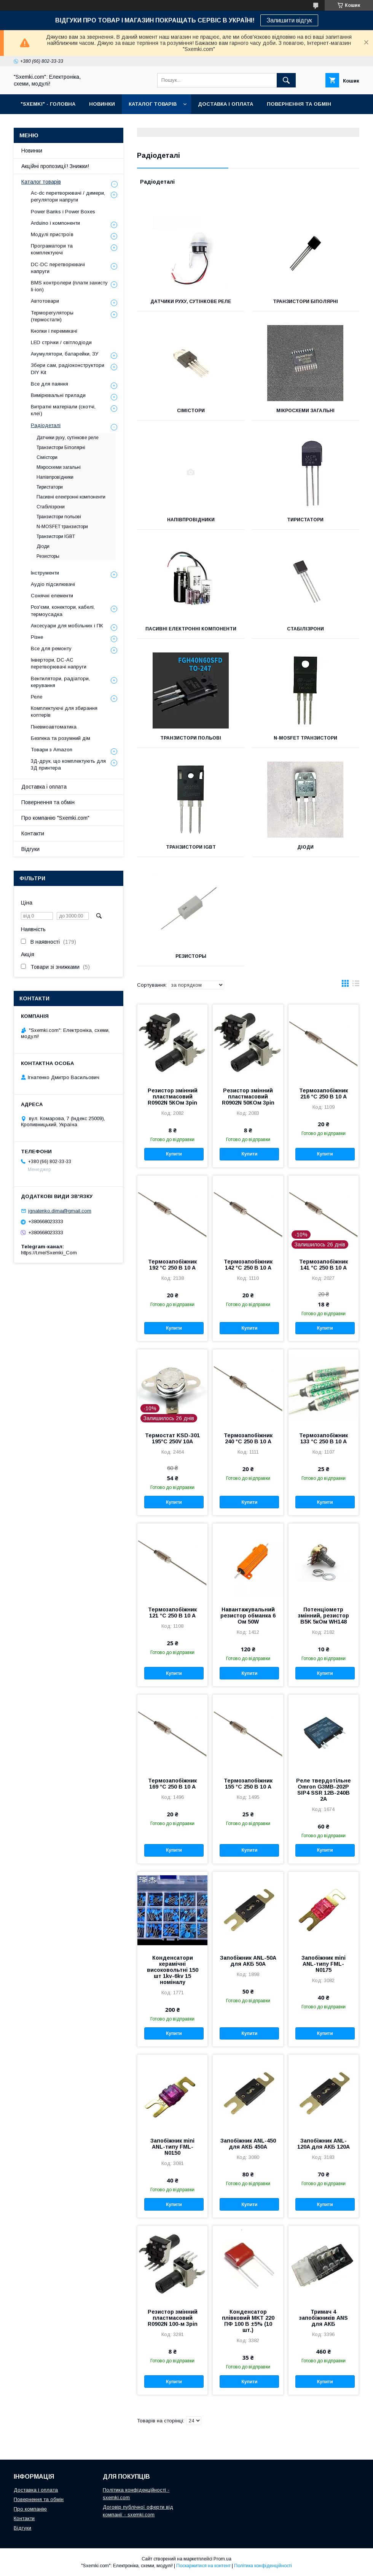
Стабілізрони (305, 629)
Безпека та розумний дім (60, 738)
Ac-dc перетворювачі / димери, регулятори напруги (68, 196)
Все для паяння (49, 384)
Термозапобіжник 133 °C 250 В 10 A (323, 1438)
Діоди (305, 847)
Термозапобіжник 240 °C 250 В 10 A (248, 1438)
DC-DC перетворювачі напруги (58, 268)
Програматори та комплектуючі (52, 249)
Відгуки (30, 849)
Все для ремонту (51, 648)
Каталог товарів (41, 182)
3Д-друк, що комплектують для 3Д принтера (68, 764)
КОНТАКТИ (72, 124)
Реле (36, 697)
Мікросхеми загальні (305, 410)
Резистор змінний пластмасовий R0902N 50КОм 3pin (248, 1096)
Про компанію (30, 2509)
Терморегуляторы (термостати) (52, 316)
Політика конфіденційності (263, 2565)
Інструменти (45, 573)
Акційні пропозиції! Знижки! (55, 166)
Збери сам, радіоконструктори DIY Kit (67, 368)
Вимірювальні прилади (58, 395)
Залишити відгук (289, 20)
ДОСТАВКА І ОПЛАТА (225, 104)
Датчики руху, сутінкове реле (190, 301)
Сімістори (191, 410)
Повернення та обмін (48, 802)
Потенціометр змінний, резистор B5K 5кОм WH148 (323, 1615)
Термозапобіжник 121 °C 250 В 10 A (172, 1612)
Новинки (31, 151)
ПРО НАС (33, 124)
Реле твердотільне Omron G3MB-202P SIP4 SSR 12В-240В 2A (323, 1790)
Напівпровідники (191, 519)
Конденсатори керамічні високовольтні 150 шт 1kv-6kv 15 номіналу (172, 1970)
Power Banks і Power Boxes (63, 211)
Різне (37, 637)
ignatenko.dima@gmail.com (59, 1211)
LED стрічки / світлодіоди (61, 342)
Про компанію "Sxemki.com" (55, 818)
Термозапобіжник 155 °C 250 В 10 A (248, 1784)
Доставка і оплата (44, 787)
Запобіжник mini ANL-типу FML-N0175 (323, 1964)
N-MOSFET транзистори (305, 738)
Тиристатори (305, 519)
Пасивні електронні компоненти (190, 629)
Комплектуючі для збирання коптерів (64, 711)
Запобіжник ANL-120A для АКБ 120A (323, 2144)
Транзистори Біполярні (305, 301)
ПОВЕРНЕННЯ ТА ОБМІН (299, 104)
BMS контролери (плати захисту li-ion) (69, 286)
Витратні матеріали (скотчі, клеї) (63, 410)
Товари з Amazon (51, 749)
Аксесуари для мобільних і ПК (67, 626)
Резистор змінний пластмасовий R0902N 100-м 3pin (173, 2318)
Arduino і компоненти (55, 223)
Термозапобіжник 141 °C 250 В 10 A (323, 1265)
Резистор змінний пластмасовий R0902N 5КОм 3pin (173, 1096)
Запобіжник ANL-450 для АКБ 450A (248, 2144)
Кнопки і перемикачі (54, 331)
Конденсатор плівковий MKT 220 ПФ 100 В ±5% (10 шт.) (248, 2321)
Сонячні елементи (52, 595)
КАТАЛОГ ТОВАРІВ (153, 104)
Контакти (32, 833)
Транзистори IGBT (191, 847)
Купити (174, 1154)
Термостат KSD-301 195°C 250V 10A (172, 1438)
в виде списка (355, 985)
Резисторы (190, 956)
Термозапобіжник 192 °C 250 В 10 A (172, 1265)
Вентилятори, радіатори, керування (60, 682)
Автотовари (45, 301)
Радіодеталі (46, 425)
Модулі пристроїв (52, 234)
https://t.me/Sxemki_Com (49, 1252)
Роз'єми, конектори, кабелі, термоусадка (63, 610)
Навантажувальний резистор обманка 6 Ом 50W (248, 1615)
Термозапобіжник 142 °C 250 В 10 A (248, 1265)
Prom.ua (222, 2559)
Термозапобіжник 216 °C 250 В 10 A (323, 1093)
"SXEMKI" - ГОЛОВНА (48, 104)
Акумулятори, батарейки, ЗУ (64, 354)
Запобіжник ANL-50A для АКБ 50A (248, 1961)
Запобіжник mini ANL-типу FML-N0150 (172, 2147)
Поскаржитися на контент (203, 2565)
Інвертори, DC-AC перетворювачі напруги (58, 663)
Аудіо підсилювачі (53, 584)
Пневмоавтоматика (54, 727)
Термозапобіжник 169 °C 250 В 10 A (172, 1784)
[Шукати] (286, 80)
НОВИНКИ (102, 104)
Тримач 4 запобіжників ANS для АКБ (323, 2318)
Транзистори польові (190, 738)
